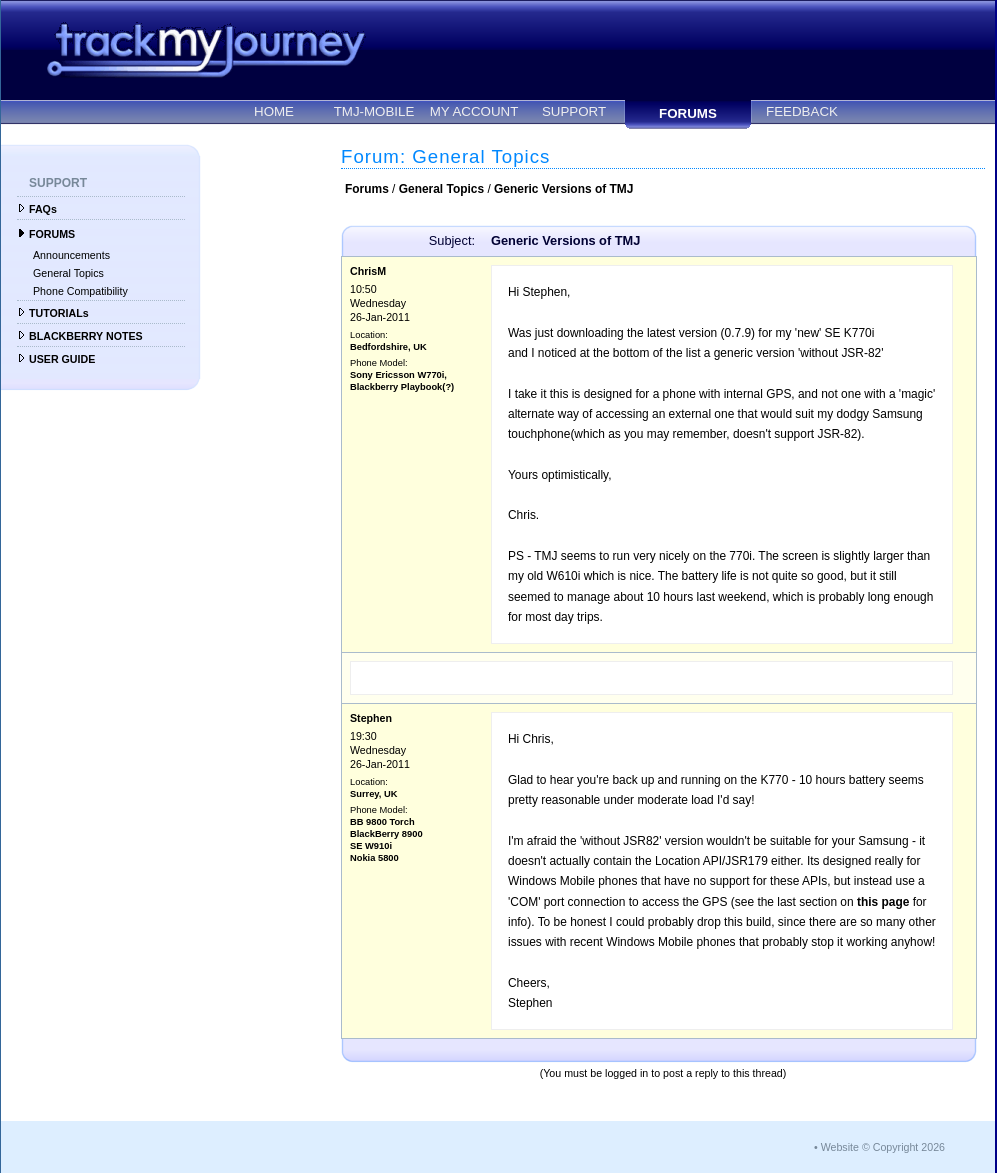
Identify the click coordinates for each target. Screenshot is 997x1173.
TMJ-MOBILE (374, 111)
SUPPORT (574, 111)
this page (883, 902)
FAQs (43, 209)
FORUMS (688, 113)
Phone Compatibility (80, 291)
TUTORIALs (59, 313)
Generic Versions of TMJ (563, 189)
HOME (274, 111)
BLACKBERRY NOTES (86, 336)
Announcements (71, 255)
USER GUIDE (62, 359)
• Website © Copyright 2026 (879, 1147)
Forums (367, 189)
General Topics (68, 273)
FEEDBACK (802, 111)
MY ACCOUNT (474, 111)
